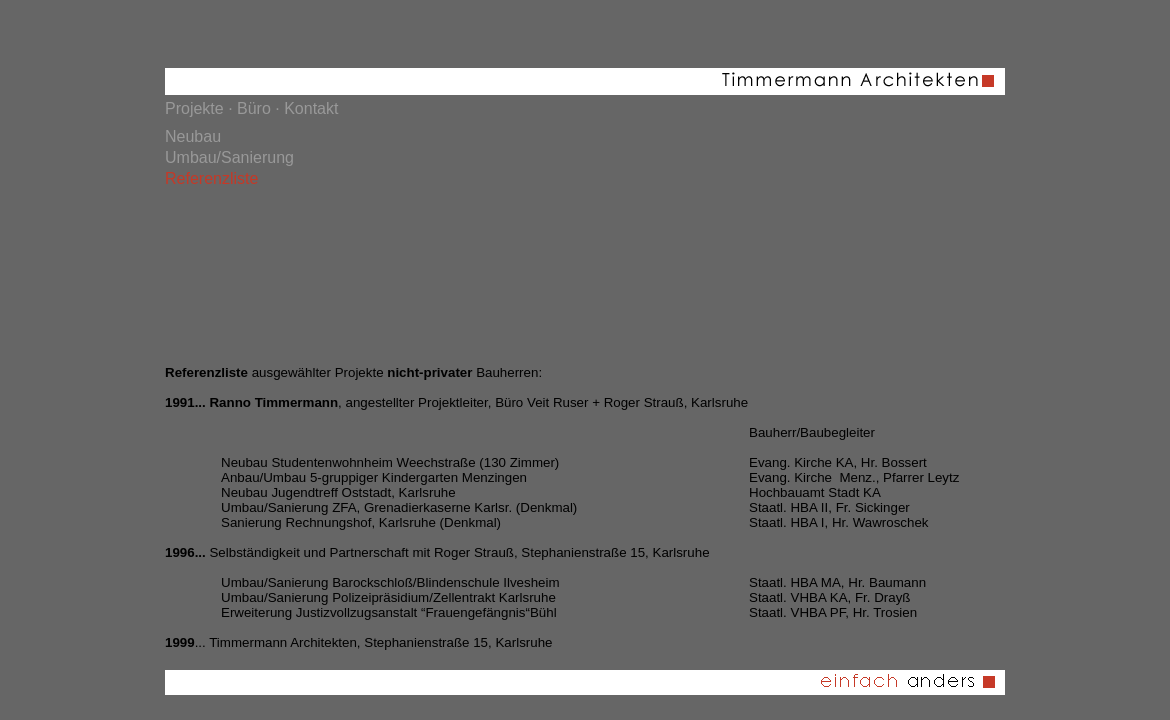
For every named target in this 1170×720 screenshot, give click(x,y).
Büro (254, 108)
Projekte (194, 108)
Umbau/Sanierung (229, 157)
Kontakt (311, 108)
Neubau (193, 136)
